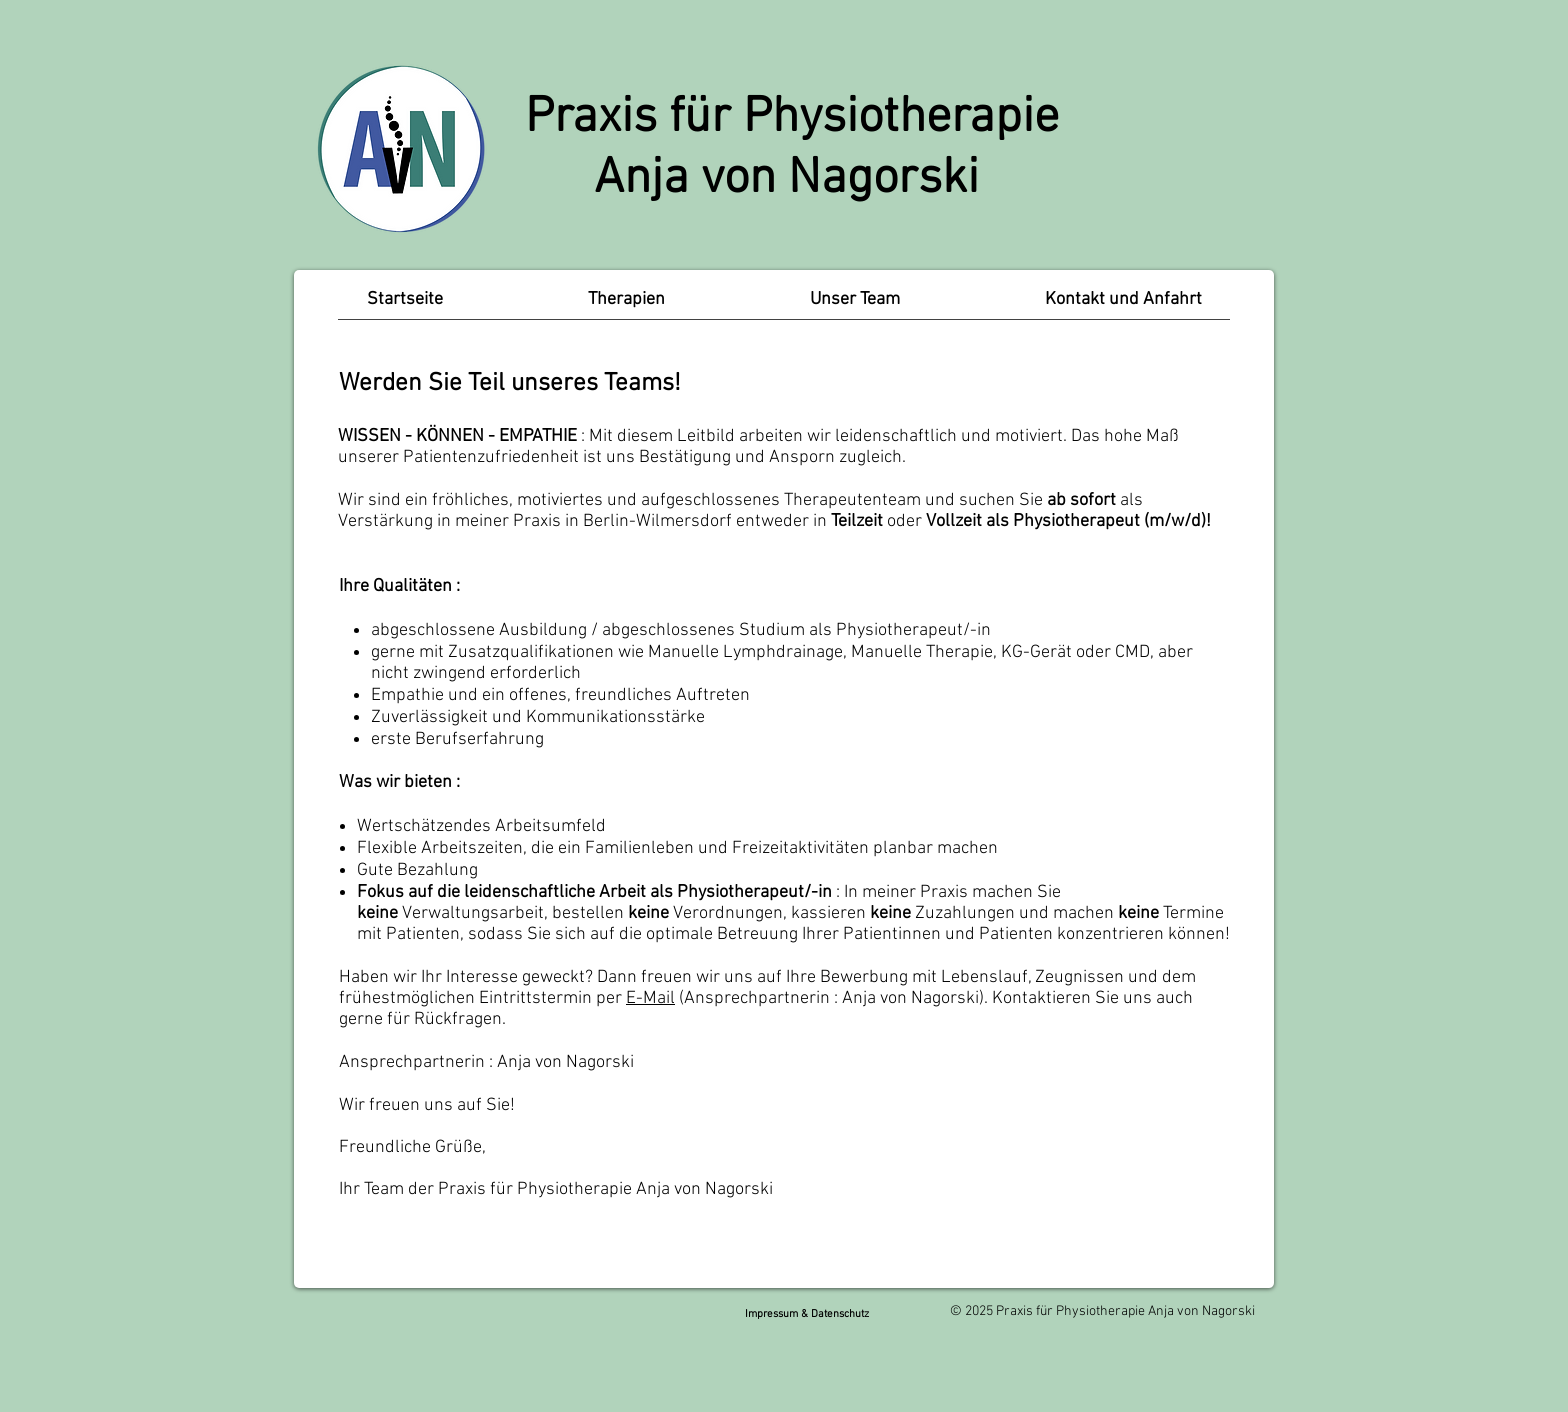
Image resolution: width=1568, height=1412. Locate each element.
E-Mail (650, 998)
